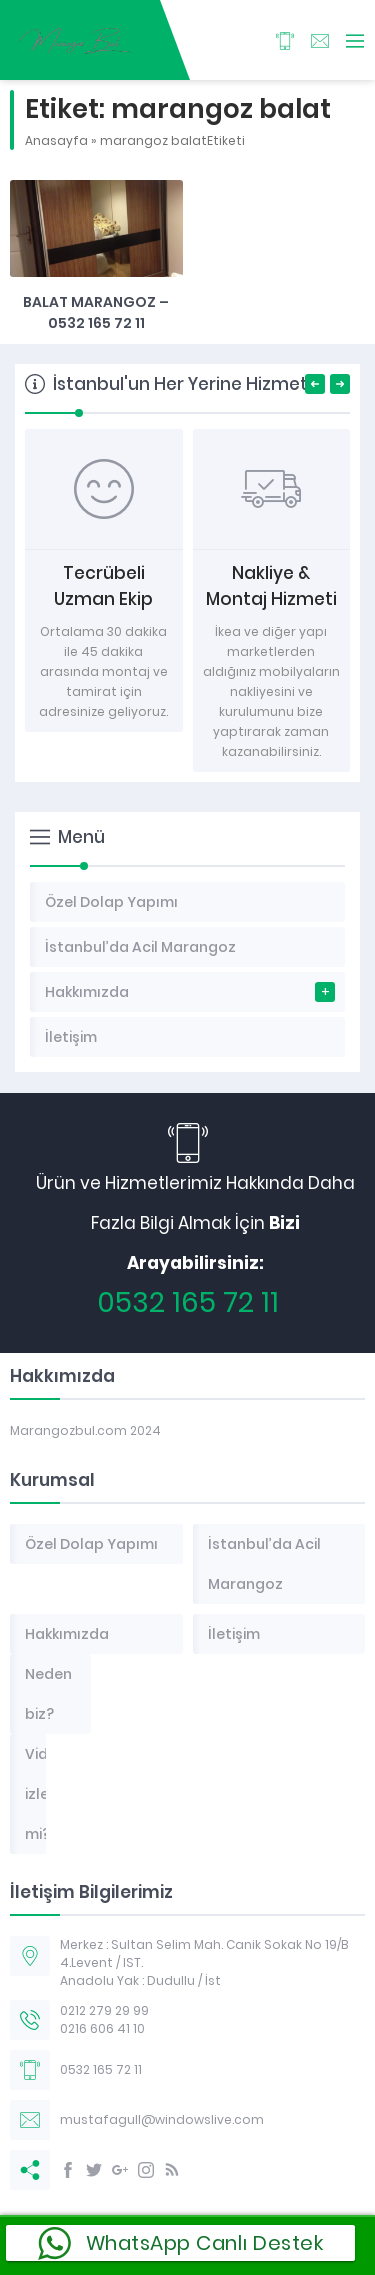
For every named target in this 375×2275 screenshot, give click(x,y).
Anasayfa (56, 140)
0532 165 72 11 (188, 1302)
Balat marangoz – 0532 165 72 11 (96, 312)
